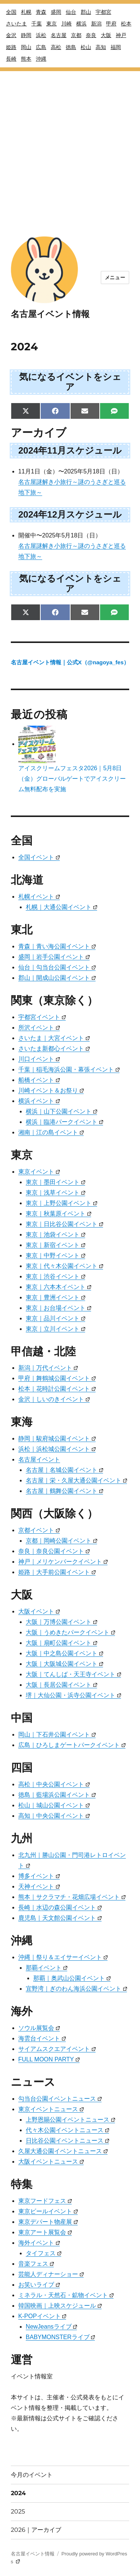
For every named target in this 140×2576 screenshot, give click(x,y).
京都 (76, 35)
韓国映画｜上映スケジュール (60, 2305)
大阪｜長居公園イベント (61, 1685)
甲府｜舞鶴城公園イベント (57, 1378)
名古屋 (58, 35)
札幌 (26, 12)
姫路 (11, 47)
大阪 (106, 35)
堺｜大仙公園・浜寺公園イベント (73, 1695)
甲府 (111, 24)
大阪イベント (39, 1611)
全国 (11, 12)
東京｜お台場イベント (58, 1308)
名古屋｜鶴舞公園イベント (64, 1491)
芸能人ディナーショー (51, 2274)
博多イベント (39, 1876)
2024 (18, 2493)
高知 (101, 47)
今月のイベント (32, 2474)
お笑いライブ (39, 2284)
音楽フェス (36, 2264)
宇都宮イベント (42, 1017)
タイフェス (43, 2253)
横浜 (81, 24)
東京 (51, 24)
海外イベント (39, 2243)
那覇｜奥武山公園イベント (72, 1978)
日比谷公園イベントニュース (67, 2140)
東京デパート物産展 (48, 2222)
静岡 (26, 35)
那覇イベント (46, 1967)
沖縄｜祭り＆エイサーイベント (63, 1957)
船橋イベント (39, 1080)
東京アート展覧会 (45, 2232)
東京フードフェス (45, 2201)
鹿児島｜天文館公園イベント (60, 1918)
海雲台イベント (42, 2038)
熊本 (26, 59)
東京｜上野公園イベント (61, 1203)
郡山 (86, 12)
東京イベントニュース (51, 2109)
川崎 (66, 24)
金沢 (11, 35)
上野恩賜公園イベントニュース (70, 2119)
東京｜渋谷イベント (55, 1276)
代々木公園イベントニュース (67, 2130)
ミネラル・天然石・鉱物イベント (65, 2295)
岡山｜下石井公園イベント (57, 1734)
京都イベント (39, 1530)
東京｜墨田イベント (55, 1182)
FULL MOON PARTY (49, 2059)
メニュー (115, 277)
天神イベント (39, 1886)
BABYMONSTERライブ (60, 2337)
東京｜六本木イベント (58, 1287)
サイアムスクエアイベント (57, 2049)
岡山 (26, 47)
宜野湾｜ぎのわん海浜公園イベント (76, 1988)
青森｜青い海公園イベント (57, 946)
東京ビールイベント (48, 2211)
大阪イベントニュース (51, 2161)
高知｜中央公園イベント (54, 1816)
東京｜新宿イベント (55, 1245)
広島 (41, 47)
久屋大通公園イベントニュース (63, 2151)
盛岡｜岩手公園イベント (54, 957)
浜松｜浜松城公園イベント (57, 1449)
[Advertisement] (70, 141)
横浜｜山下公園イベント (61, 1111)
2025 (18, 2511)
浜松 (41, 35)
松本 (126, 24)
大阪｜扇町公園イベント (61, 1643)
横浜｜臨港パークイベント (64, 1122)
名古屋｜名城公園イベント (64, 1470)
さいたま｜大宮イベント (54, 1038)
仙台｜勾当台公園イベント (57, 967)
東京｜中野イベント (55, 1255)
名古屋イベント (39, 1459)
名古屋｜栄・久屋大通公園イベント (76, 1480)
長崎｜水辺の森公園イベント (60, 1907)
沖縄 (41, 59)
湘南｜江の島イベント (51, 1132)
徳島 (71, 47)
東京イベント (39, 1171)
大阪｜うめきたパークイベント (70, 1632)
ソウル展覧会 (39, 2028)
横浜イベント (39, 1101)
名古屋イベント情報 (50, 314)
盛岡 (56, 12)
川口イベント (39, 1059)
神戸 (121, 35)
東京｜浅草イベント (55, 1192)
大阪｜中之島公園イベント (64, 1653)
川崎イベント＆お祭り (51, 1090)
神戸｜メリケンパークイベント (63, 1561)
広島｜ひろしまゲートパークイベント (71, 1745)
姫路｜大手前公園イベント (57, 1572)
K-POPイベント (42, 2316)
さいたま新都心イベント (54, 1048)
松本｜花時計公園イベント (57, 1388)
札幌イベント (39, 896)
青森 (41, 12)
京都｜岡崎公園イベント (61, 1540)
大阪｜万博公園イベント (61, 1622)
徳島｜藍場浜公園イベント (57, 1795)
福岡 (116, 47)
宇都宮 (103, 12)
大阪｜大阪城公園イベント (64, 1664)
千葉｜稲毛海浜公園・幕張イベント (68, 1069)
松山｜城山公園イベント (54, 1805)
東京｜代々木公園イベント (64, 1266)
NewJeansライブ (51, 2326)
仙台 (71, 12)
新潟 (96, 24)
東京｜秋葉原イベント (58, 1213)
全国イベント (39, 857)
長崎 (11, 59)
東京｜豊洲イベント (55, 1297)
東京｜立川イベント (55, 1329)
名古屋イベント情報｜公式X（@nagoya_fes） (70, 662)
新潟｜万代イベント (48, 1368)
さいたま (16, 24)
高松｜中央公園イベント (54, 1784)
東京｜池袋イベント (55, 1234)
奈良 (91, 35)
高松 (56, 47)
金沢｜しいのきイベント (54, 1399)
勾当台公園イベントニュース (60, 2098)
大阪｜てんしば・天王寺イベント (73, 1674)
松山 (86, 47)
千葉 (36, 24)
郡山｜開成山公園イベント (57, 978)
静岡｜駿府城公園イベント (57, 1438)
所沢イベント (39, 1027)
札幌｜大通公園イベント (61, 907)
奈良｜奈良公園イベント (54, 1551)
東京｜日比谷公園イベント (64, 1224)
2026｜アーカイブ (36, 2529)
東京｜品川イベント (55, 1318)
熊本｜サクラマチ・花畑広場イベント (71, 1897)
